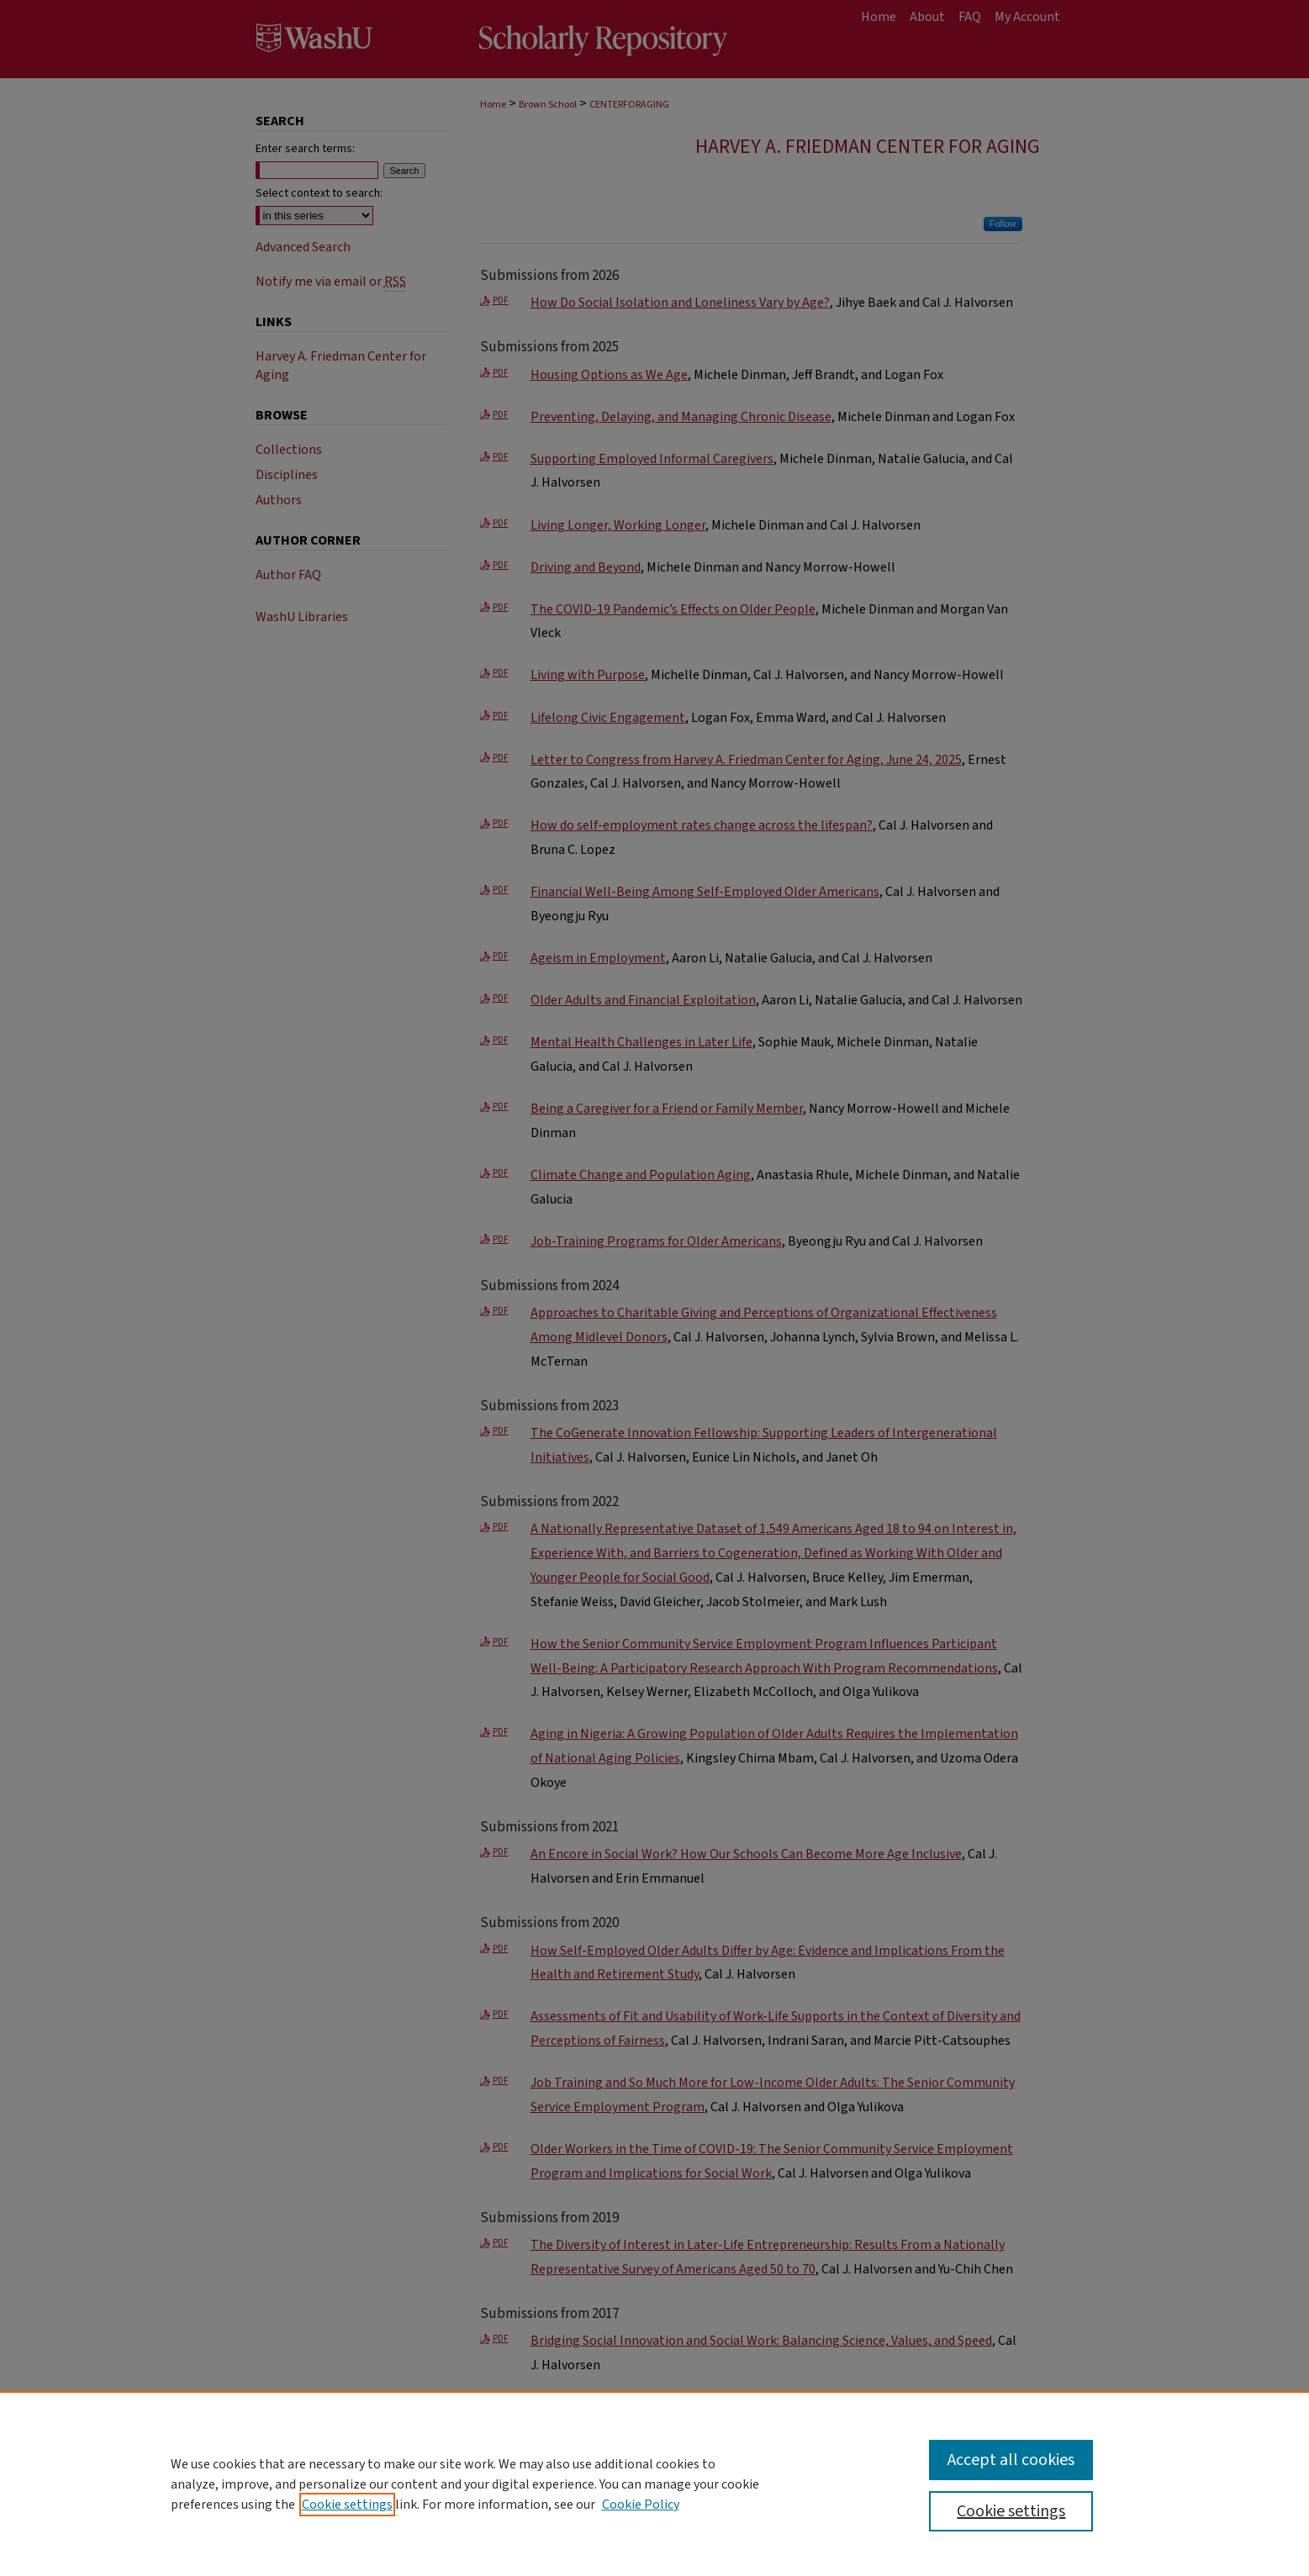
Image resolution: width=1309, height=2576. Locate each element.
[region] (654, 2483)
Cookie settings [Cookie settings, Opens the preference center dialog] (1011, 2511)
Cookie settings (347, 2504)
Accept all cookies (1010, 2460)
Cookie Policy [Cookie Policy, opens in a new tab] (640, 2504)
